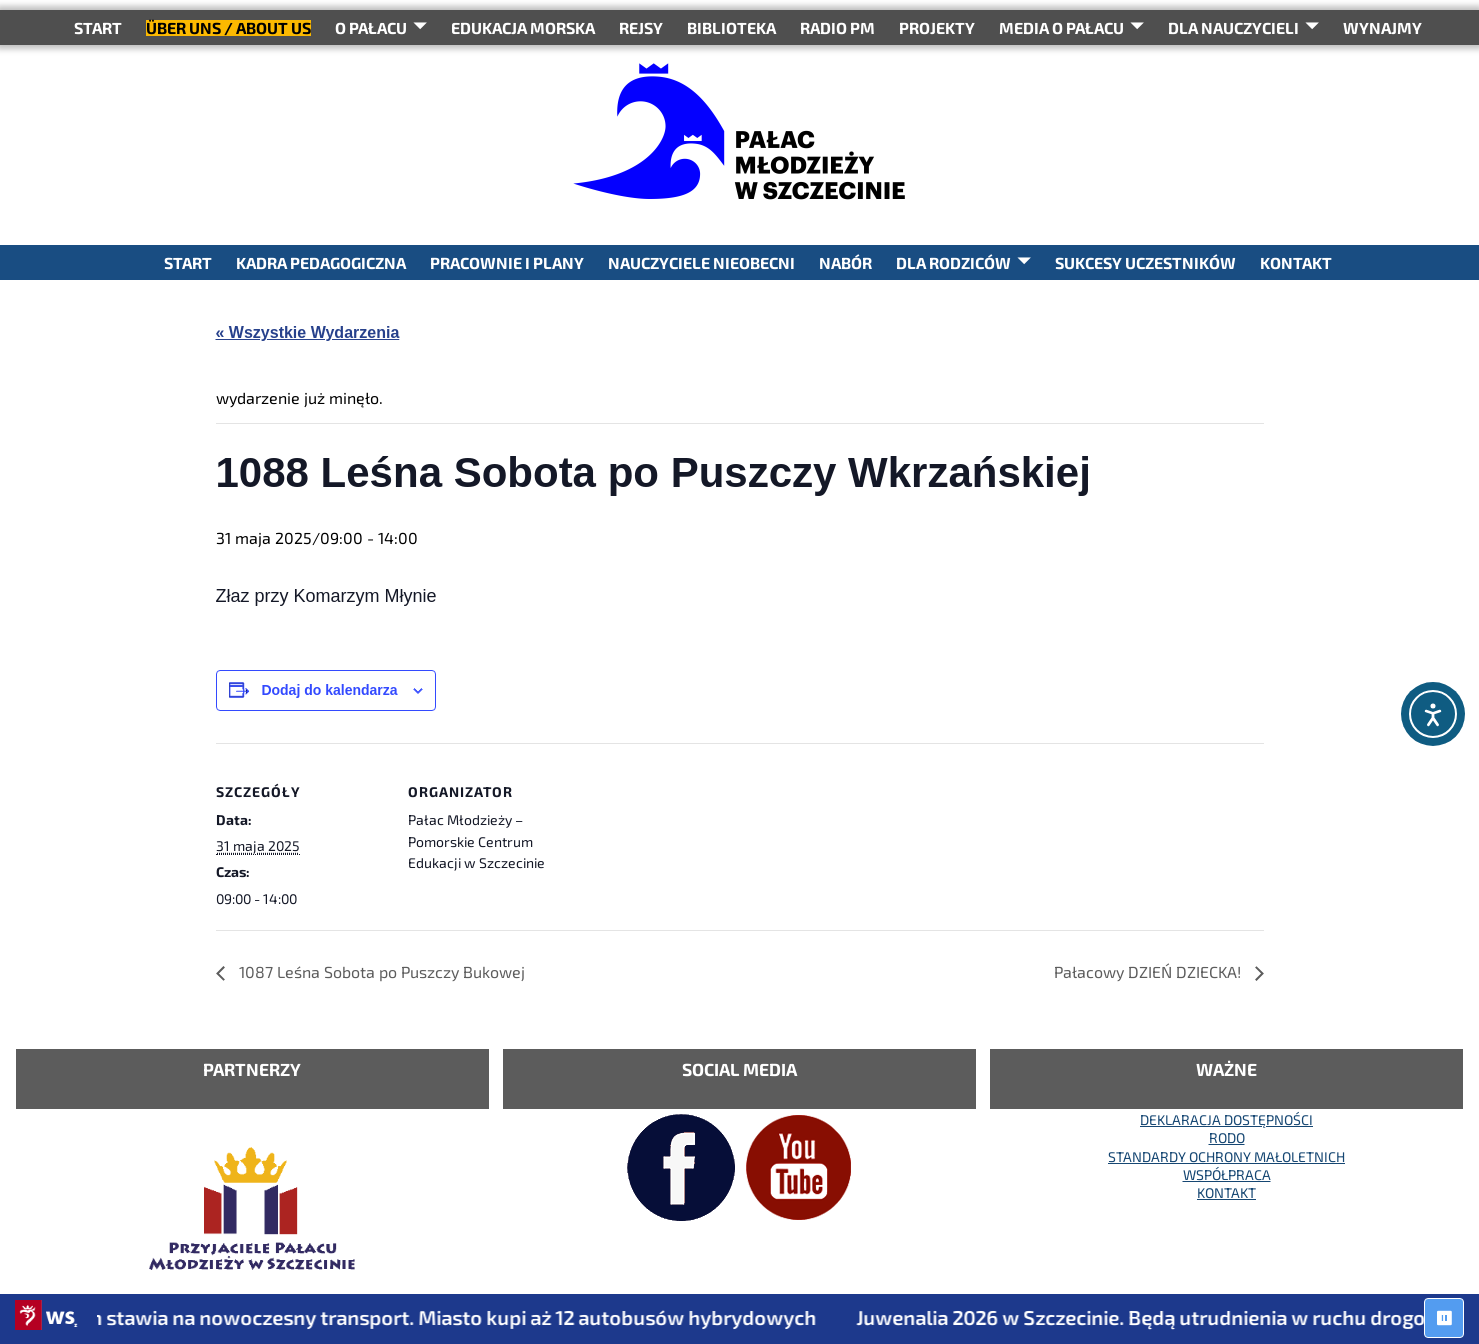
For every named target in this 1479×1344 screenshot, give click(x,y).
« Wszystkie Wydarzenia (308, 332)
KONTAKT (1296, 262)
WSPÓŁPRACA (1227, 1174)
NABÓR (845, 262)
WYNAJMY (1382, 27)
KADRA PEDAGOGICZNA (321, 262)
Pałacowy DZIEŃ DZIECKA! (1149, 971)
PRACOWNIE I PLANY (507, 262)
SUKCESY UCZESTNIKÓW (1145, 262)
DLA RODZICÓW (953, 262)
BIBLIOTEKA (731, 27)
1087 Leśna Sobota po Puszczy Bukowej (380, 971)
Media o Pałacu (1061, 27)
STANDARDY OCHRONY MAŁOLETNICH (1226, 1156)
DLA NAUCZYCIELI (1233, 27)
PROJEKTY (937, 27)
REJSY (641, 27)
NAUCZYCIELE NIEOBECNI (701, 262)
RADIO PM (837, 27)
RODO (1227, 1137)
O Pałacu (371, 27)
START (98, 27)
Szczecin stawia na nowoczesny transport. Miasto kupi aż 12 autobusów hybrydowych (434, 1317)
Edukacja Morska (523, 27)
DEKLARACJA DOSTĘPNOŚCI (1226, 1119)
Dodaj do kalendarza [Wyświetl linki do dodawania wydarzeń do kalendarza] (329, 690)
